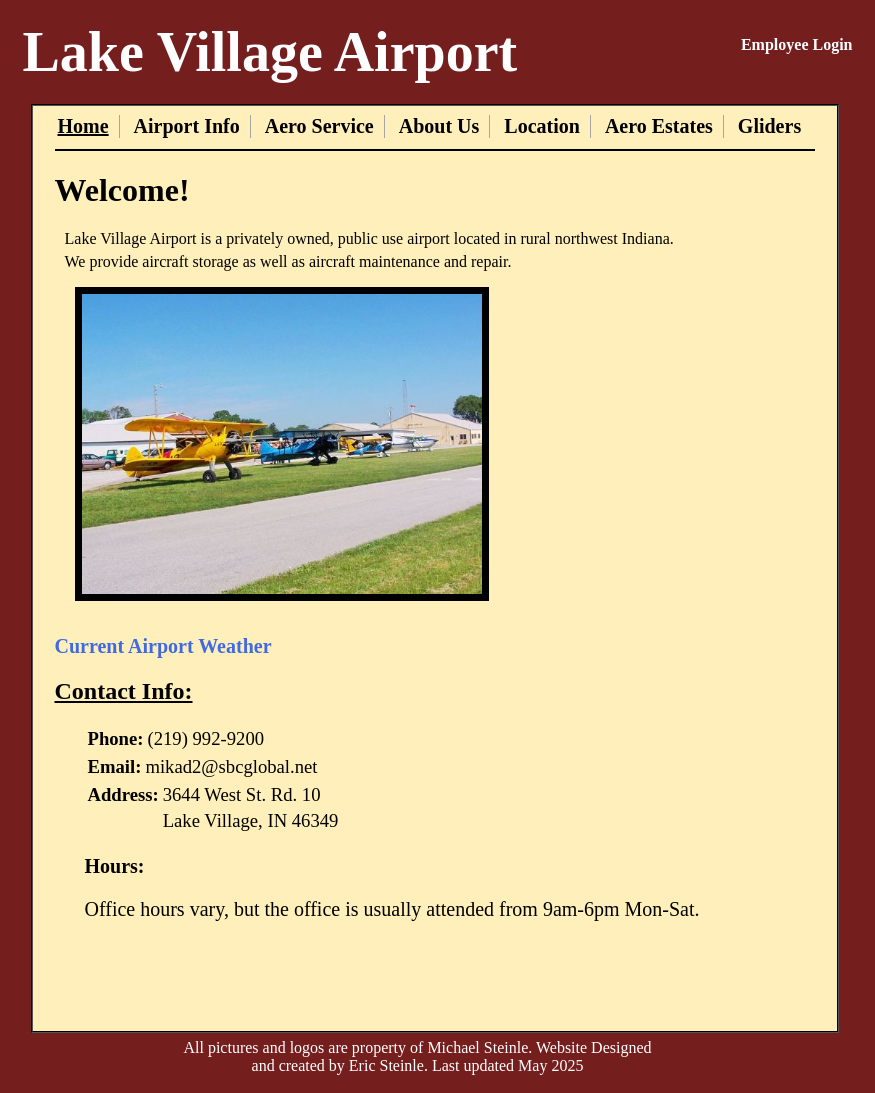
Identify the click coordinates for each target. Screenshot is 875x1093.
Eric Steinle (386, 1065)
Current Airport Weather (163, 646)
